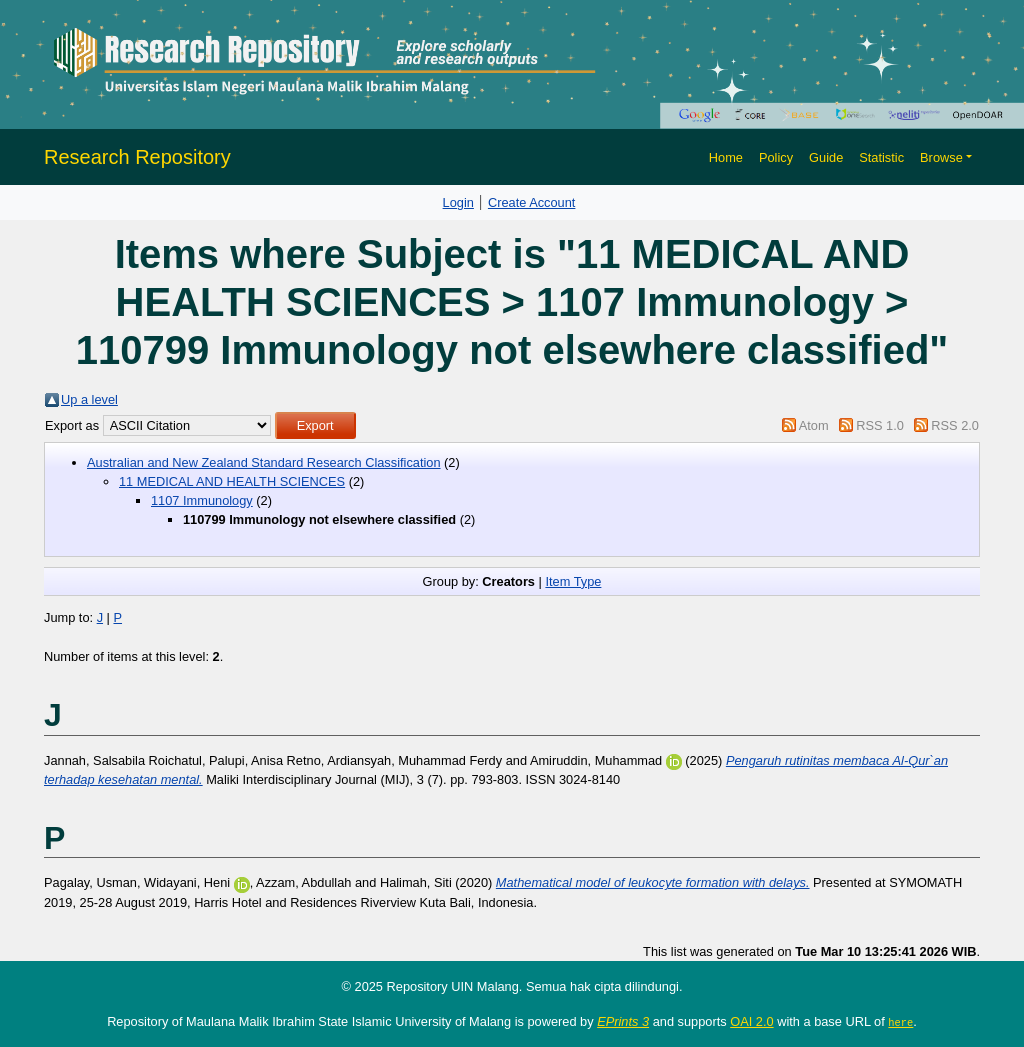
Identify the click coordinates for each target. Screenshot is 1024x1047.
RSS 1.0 (880, 425)
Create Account (532, 202)
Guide (826, 157)
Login (458, 202)
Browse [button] (941, 157)
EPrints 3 (623, 1021)
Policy (776, 157)
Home (726, 157)
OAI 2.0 (751, 1021)
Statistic (881, 157)
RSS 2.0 (955, 425)
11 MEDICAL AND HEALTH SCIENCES (232, 481)
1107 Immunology (202, 500)
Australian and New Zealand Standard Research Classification (264, 462)
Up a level (89, 399)
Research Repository (137, 157)
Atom (814, 425)
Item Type (573, 581)
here (900, 1022)
